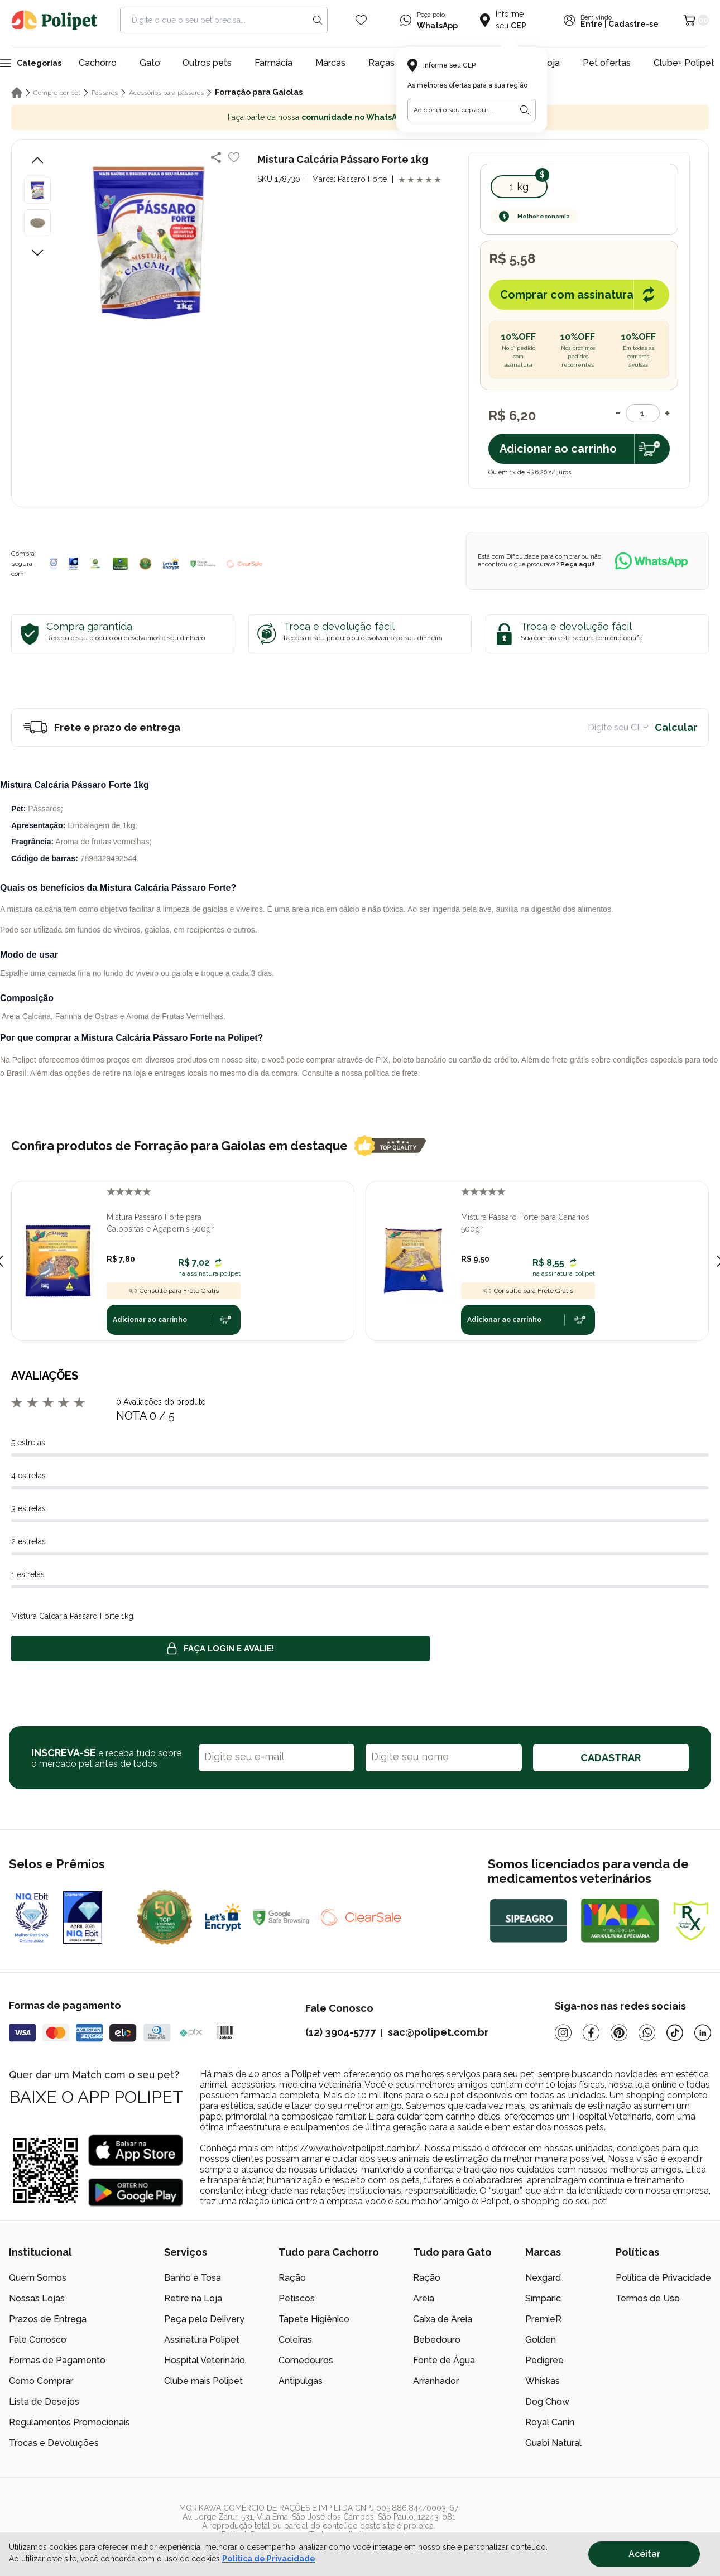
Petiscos (297, 2298)
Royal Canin (549, 2422)
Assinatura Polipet (201, 2339)
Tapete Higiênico (314, 2319)
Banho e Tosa (192, 2277)
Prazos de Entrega (48, 2319)
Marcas (330, 62)
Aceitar (644, 2554)
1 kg (519, 187)
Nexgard (543, 2277)
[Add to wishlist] (233, 157)
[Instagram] (563, 2032)
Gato (150, 62)
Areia (423, 2298)
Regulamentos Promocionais (69, 2422)
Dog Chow (547, 2401)
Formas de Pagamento (57, 2360)
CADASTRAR (610, 1757)
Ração (292, 2277)
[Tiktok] (674, 2032)
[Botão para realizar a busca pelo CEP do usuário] (524, 110)
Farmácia (273, 62)
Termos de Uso (648, 2298)
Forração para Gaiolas (259, 92)
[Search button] (318, 20)
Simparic (543, 2298)
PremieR (543, 2319)
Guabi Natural (553, 2443)
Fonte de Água (444, 2360)
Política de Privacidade (663, 2277)
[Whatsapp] (647, 2032)
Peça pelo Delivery (204, 2319)
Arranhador (436, 2381)
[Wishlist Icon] (361, 20)
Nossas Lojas (37, 2298)
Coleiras (295, 2339)
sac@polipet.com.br (438, 2032)
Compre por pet (56, 93)
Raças (381, 62)
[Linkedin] (702, 2032)
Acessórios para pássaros (166, 93)
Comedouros (306, 2360)
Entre (591, 24)
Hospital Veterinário (204, 2360)
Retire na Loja (193, 2298)
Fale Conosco (37, 2339)
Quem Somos (37, 2277)
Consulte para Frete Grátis (173, 1291)
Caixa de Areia (442, 2319)
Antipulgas (301, 2381)
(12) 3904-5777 (340, 2032)
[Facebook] (591, 2032)
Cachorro (98, 62)
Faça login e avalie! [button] (220, 1648)
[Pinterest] (619, 2032)
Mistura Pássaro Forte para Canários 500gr (525, 1223)
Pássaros (105, 93)
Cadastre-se (633, 24)
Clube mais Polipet (203, 2381)
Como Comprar (41, 2381)
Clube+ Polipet (684, 62)
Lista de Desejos (44, 2401)
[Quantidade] (643, 413)
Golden (540, 2339)
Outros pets (207, 62)
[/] (642, 2521)
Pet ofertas (607, 62)
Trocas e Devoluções (54, 2443)
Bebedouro (436, 2339)
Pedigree (544, 2360)
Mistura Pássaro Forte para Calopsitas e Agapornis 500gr (160, 1223)
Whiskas (542, 2381)
